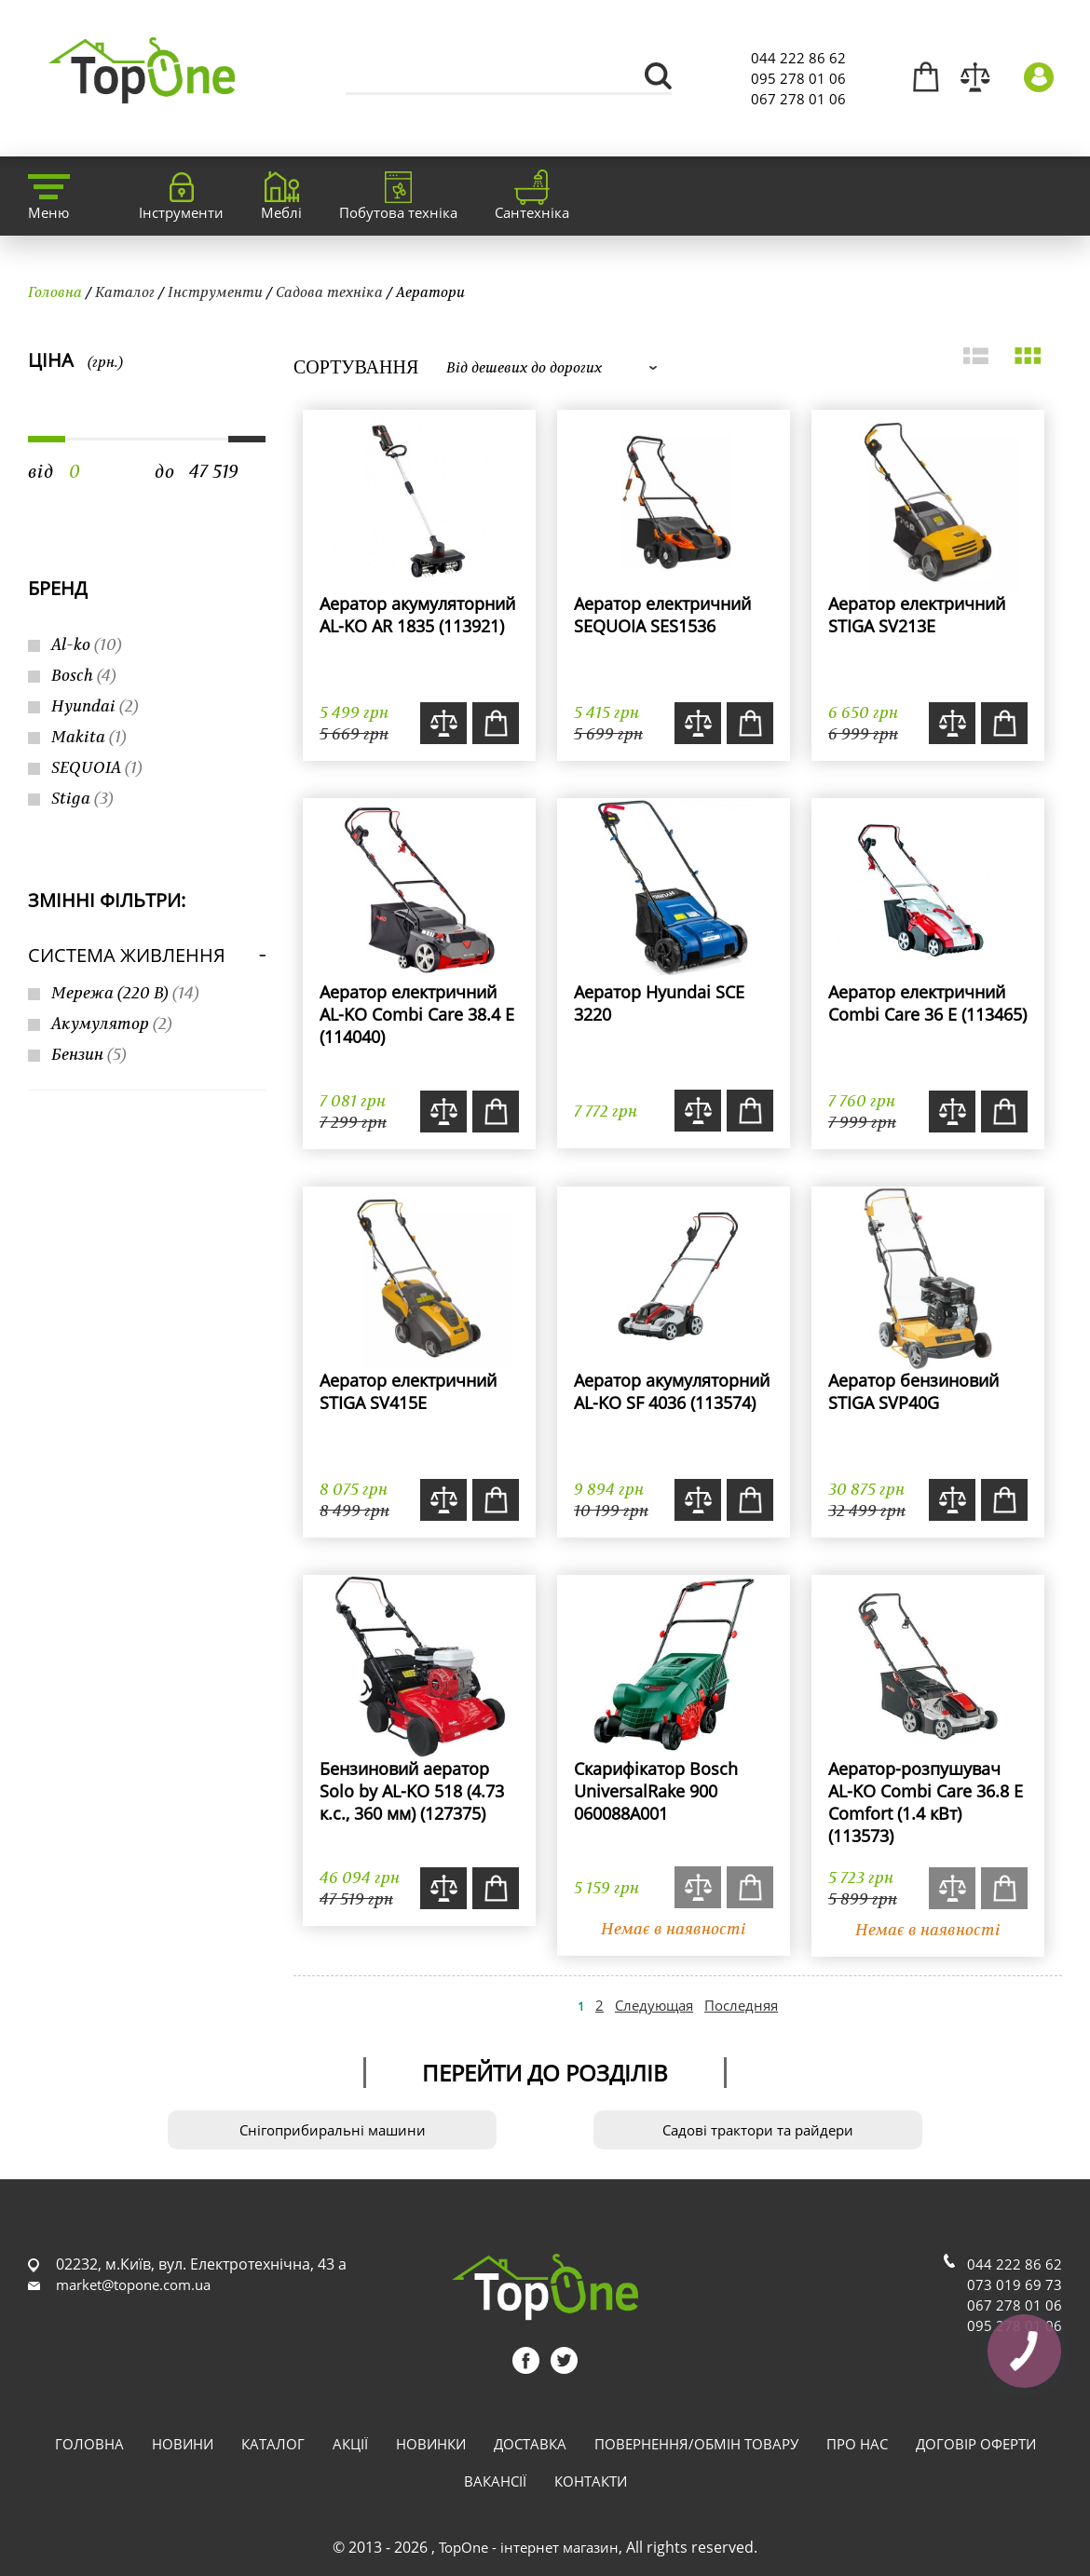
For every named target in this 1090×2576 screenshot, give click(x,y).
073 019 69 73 (1014, 2284)
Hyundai (95, 705)
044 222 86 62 (798, 57)
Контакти (590, 2481)
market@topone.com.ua (133, 2284)
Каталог (125, 291)
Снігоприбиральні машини (332, 2130)
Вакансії (495, 2481)
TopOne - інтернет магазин (529, 2547)
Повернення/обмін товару (696, 2443)
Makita (89, 736)
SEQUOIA (97, 767)
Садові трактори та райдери (757, 2130)
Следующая (654, 2005)
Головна (55, 291)
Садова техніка (329, 291)
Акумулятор (111, 1023)
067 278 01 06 (798, 98)
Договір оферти (976, 2443)
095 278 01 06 (798, 78)
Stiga (82, 797)
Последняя (741, 2005)
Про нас (857, 2443)
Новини (182, 2443)
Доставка (530, 2443)
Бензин (89, 1053)
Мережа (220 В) (125, 992)
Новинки (431, 2443)
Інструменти (215, 291)
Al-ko (86, 644)
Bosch (83, 674)
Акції (350, 2443)
